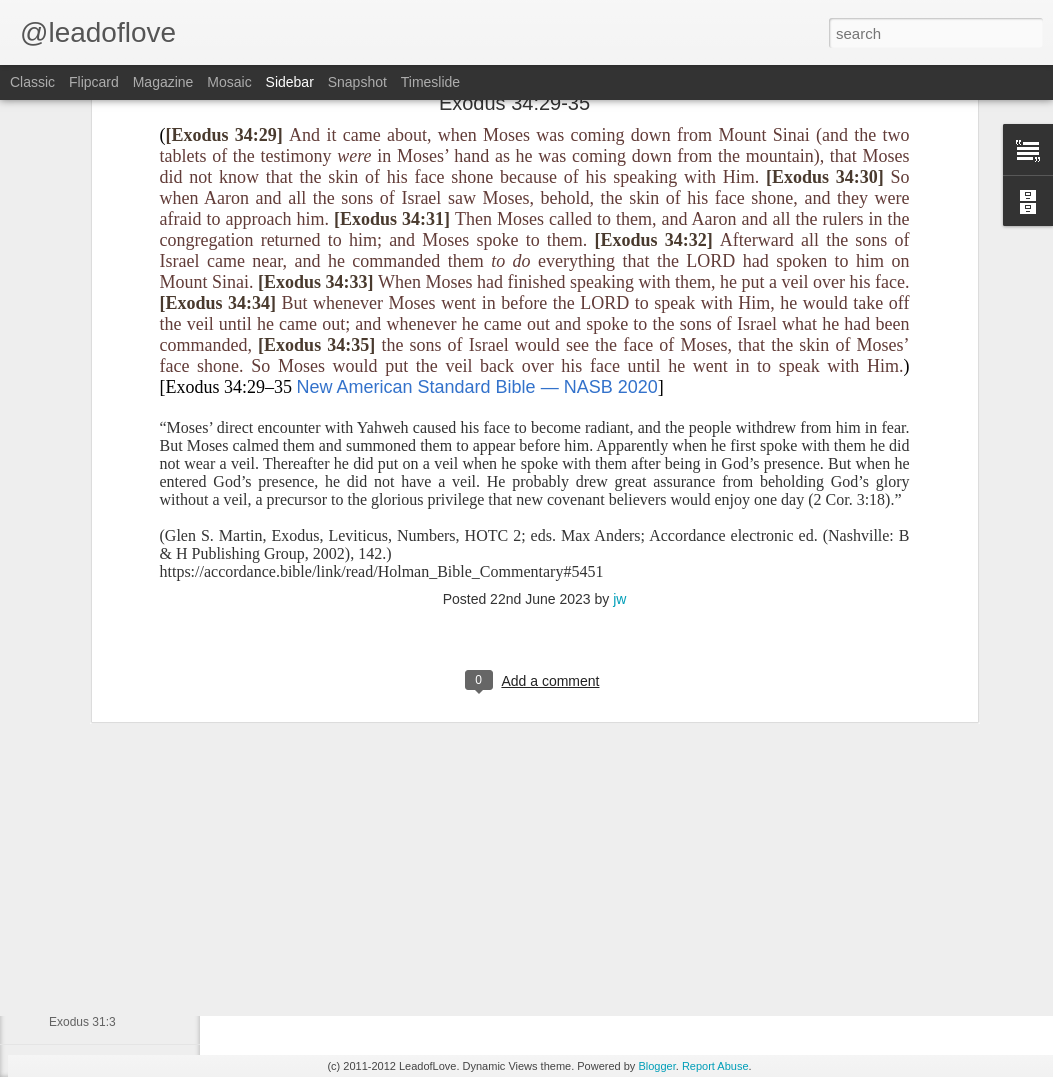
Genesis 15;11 (87, 887)
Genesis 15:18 (87, 932)
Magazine (163, 82)
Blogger (656, 1066)
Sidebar (290, 82)
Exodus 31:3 (82, 1022)
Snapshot (357, 82)
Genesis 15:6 (84, 977)
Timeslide (430, 82)
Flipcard (94, 82)
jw (619, 389)
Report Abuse (715, 1066)
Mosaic (229, 82)
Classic (32, 82)
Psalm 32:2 (79, 842)
